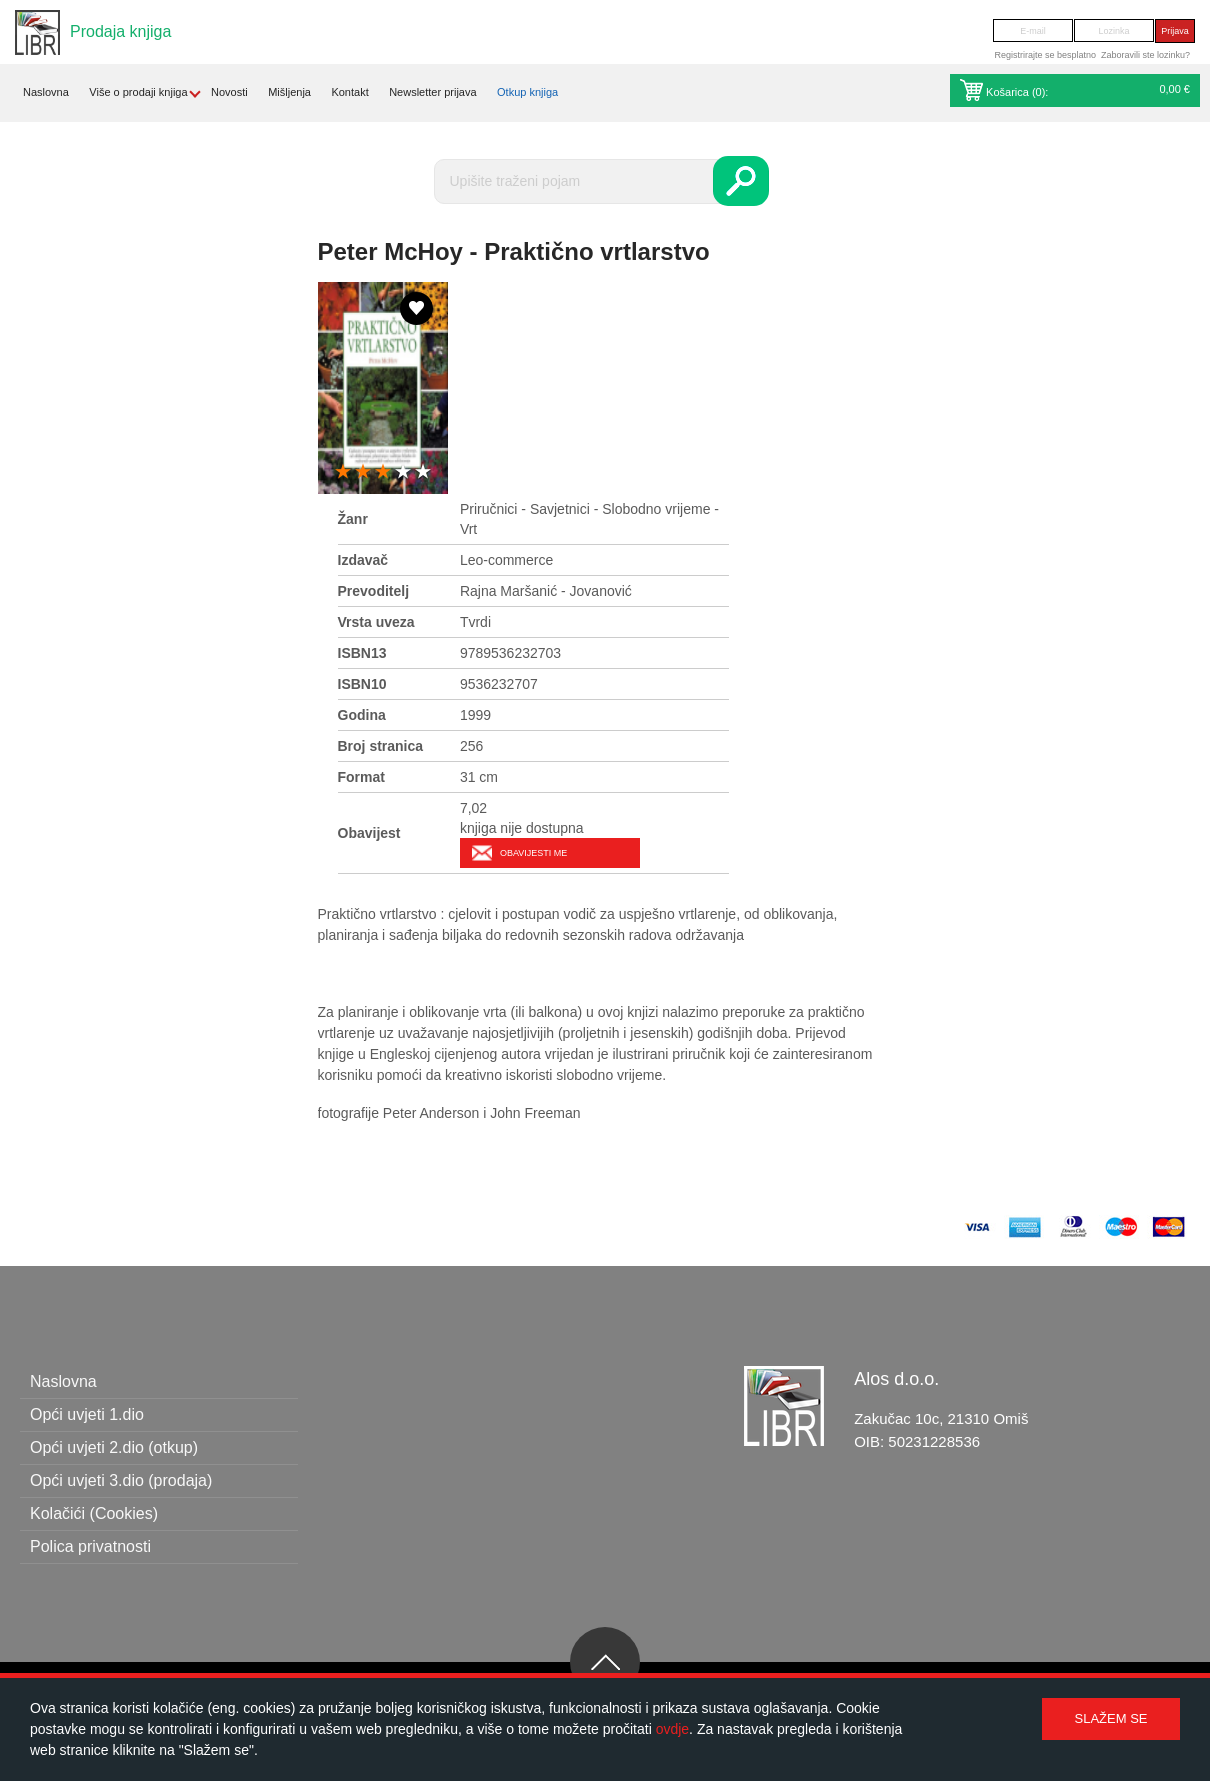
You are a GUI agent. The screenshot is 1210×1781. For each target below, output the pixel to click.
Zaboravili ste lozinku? (1145, 55)
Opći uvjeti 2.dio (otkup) (114, 1447)
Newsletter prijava (432, 92)
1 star (343, 472)
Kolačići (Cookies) (94, 1513)
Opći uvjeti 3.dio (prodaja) (121, 1480)
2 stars (363, 472)
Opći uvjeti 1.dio (87, 1414)
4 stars (403, 472)
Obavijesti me (533, 853)
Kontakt (349, 92)
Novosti (229, 92)
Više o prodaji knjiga (138, 92)
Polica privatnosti (90, 1546)
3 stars (383, 472)
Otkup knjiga (527, 92)
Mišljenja (289, 92)
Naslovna (46, 92)
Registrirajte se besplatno (1045, 55)
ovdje (672, 1729)
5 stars (423, 472)
